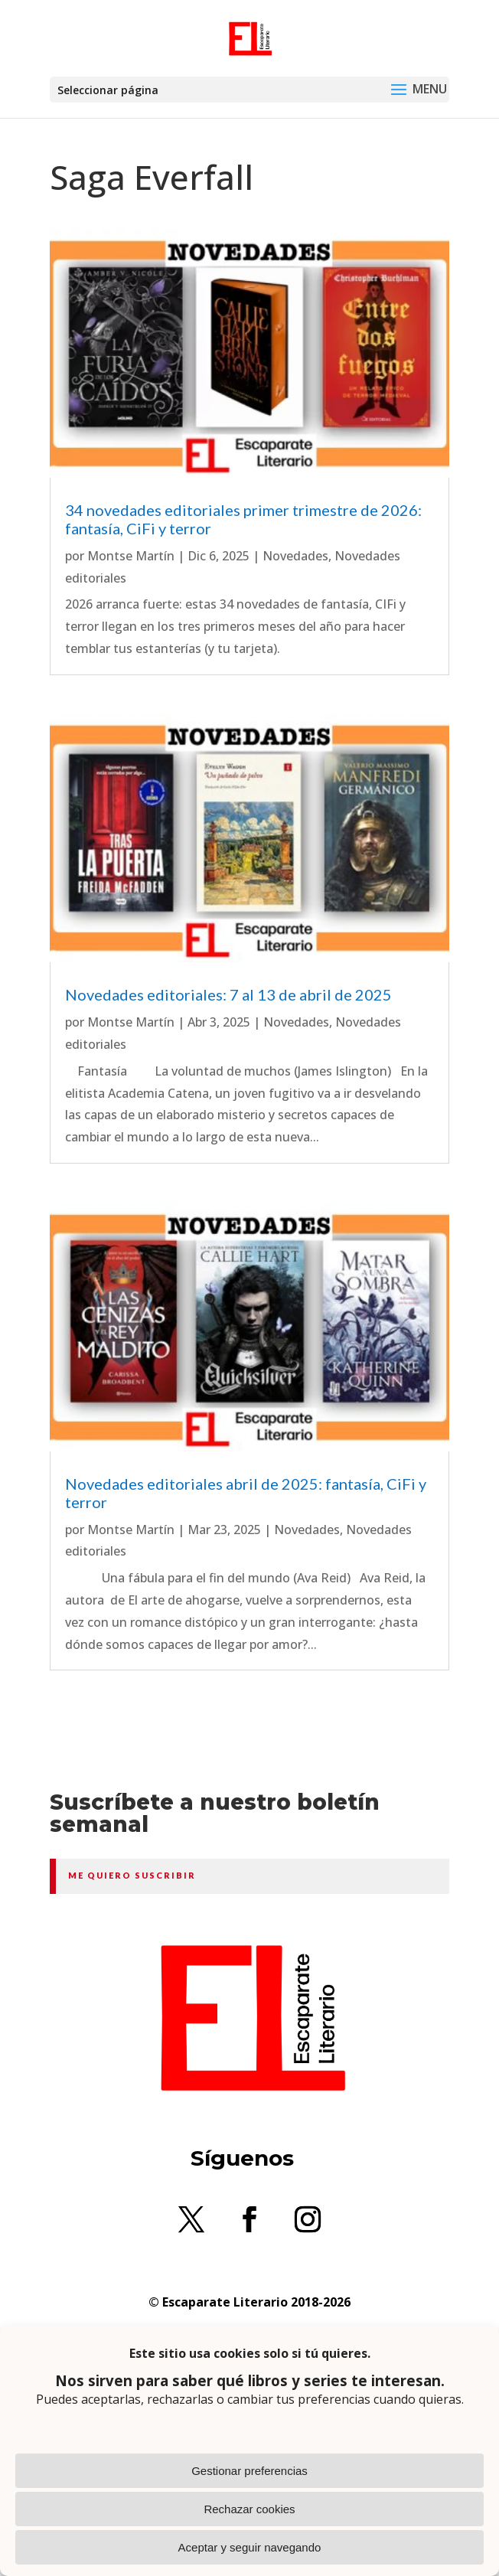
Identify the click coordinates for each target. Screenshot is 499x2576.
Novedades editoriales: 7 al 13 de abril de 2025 (228, 994)
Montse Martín (130, 555)
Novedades (295, 555)
